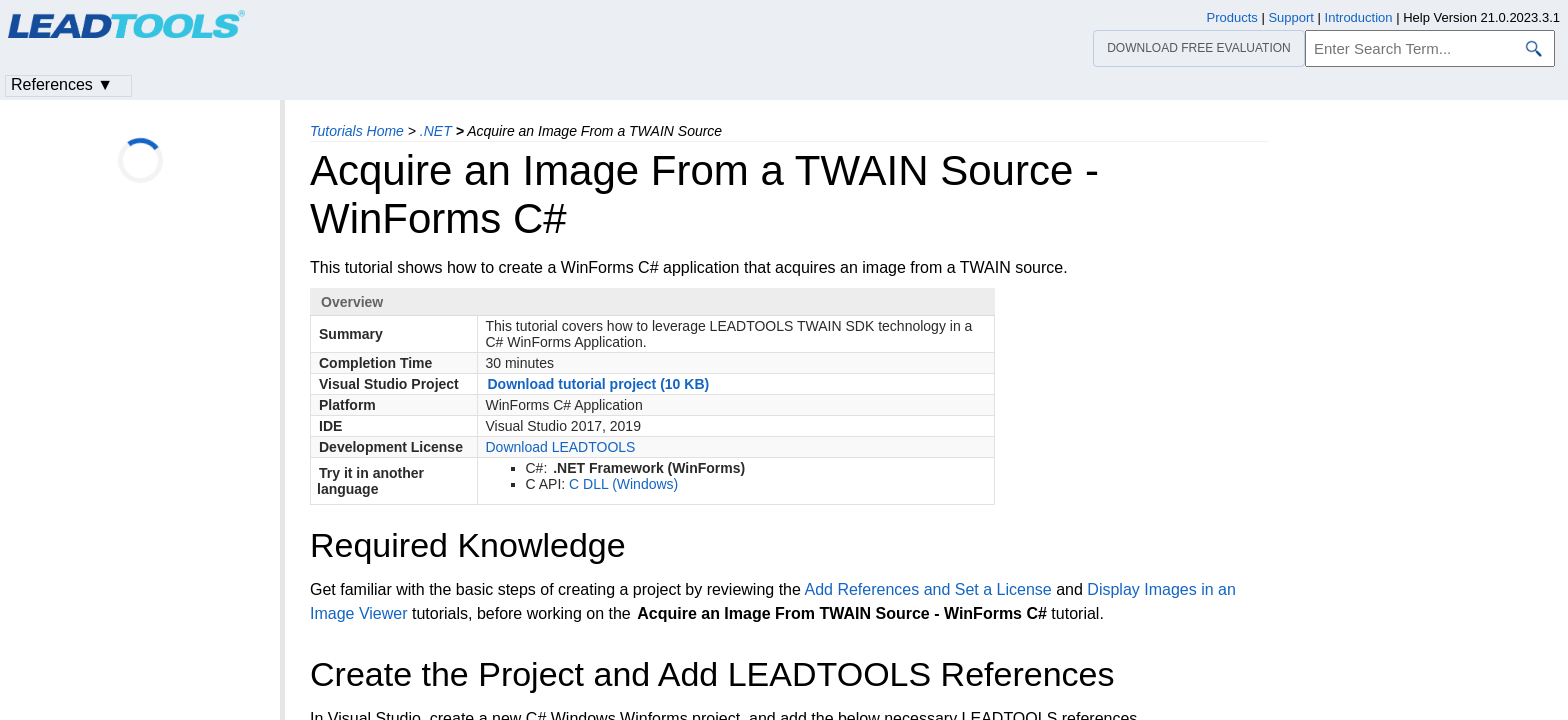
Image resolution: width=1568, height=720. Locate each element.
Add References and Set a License (927, 589)
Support (1291, 17)
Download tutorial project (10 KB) (599, 384)
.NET (436, 131)
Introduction (1359, 17)
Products (1232, 17)
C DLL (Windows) (623, 484)
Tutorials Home (357, 131)
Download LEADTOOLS (561, 447)
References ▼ (62, 84)
